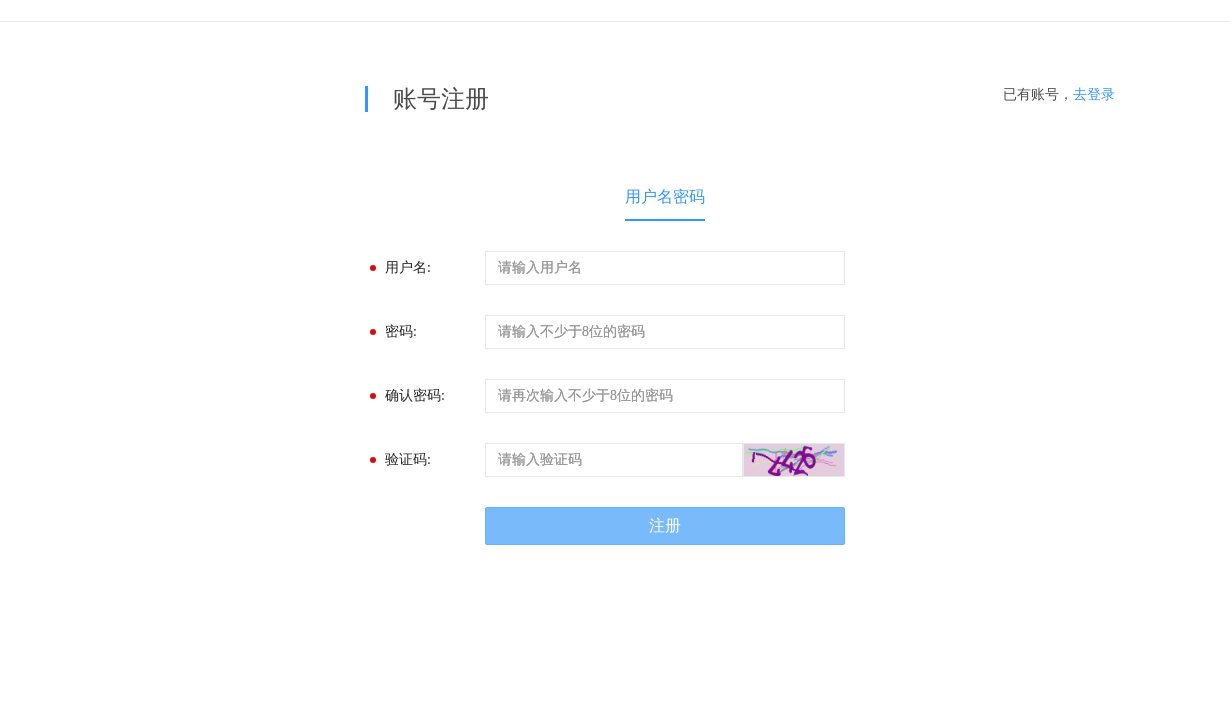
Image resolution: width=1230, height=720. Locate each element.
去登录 (1094, 94)
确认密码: (415, 395)
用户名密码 (665, 196)
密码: (401, 331)
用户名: (408, 267)
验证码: (408, 459)
